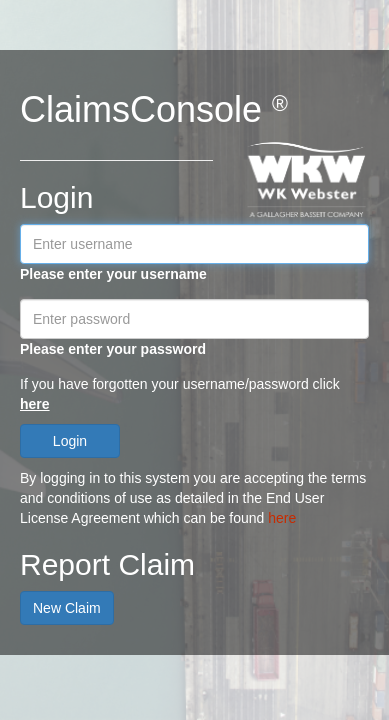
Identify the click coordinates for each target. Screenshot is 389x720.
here (35, 404)
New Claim (67, 608)
